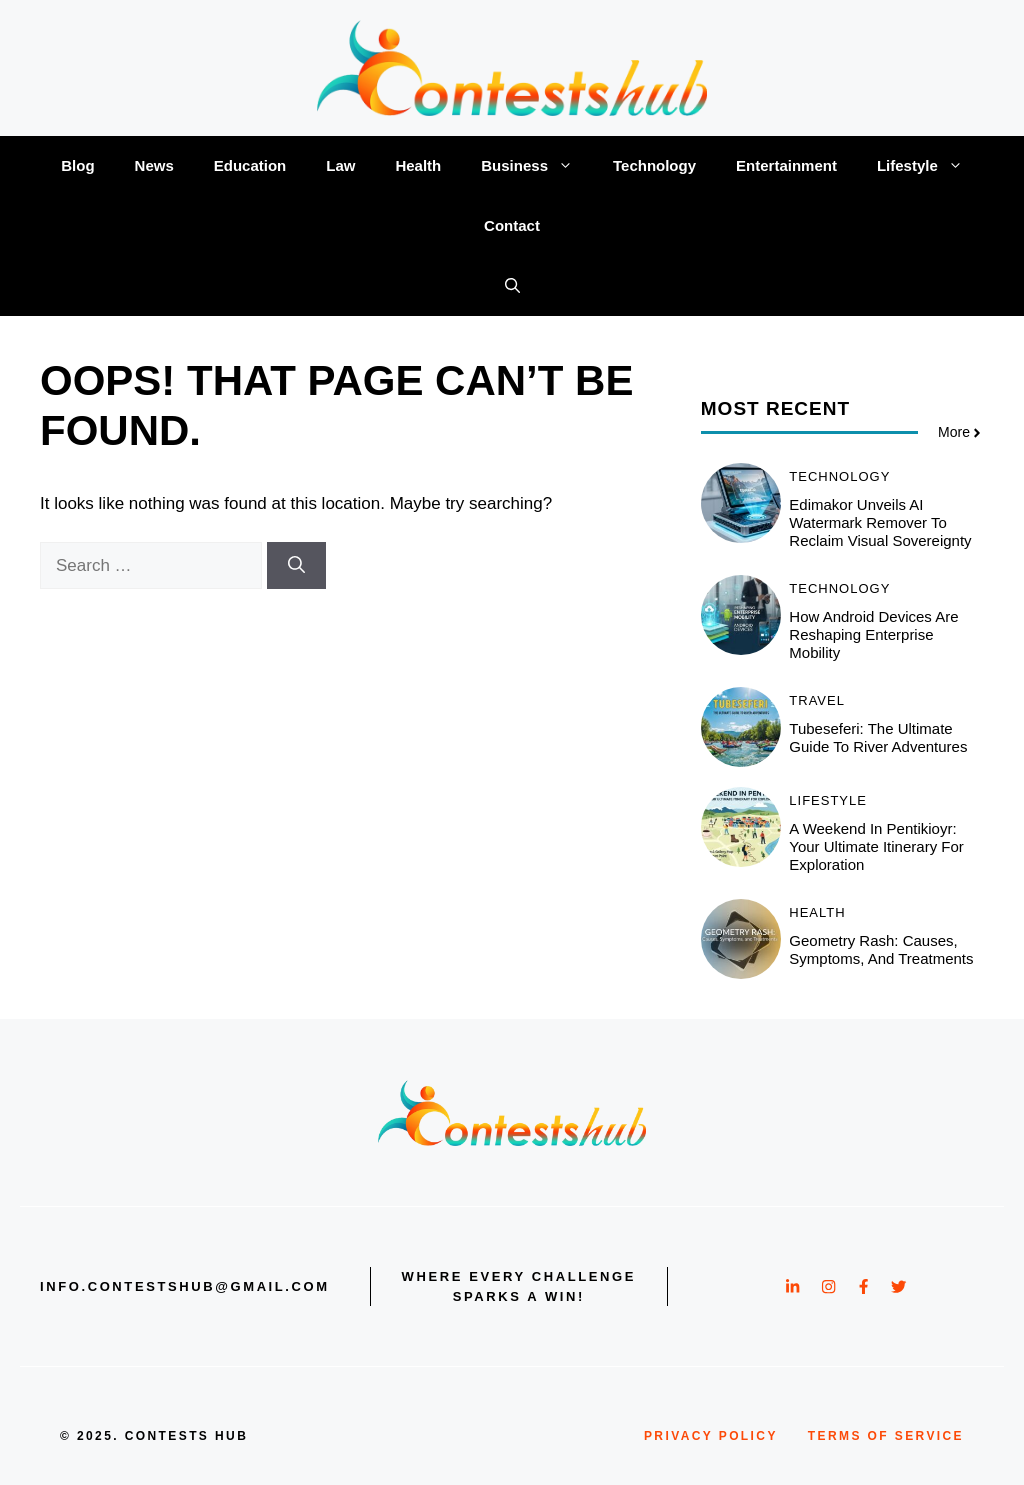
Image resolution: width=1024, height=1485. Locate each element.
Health (418, 165)
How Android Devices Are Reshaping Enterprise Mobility (873, 634)
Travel (817, 700)
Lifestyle (930, 166)
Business (537, 166)
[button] (512, 286)
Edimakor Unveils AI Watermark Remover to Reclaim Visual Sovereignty (880, 522)
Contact (512, 225)
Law (340, 165)
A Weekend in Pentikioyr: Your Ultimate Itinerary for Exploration (876, 846)
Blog (77, 165)
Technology (654, 165)
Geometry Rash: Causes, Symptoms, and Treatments (881, 949)
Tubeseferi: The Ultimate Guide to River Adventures (878, 737)
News (154, 165)
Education (250, 165)
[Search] (296, 566)
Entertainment (786, 165)
